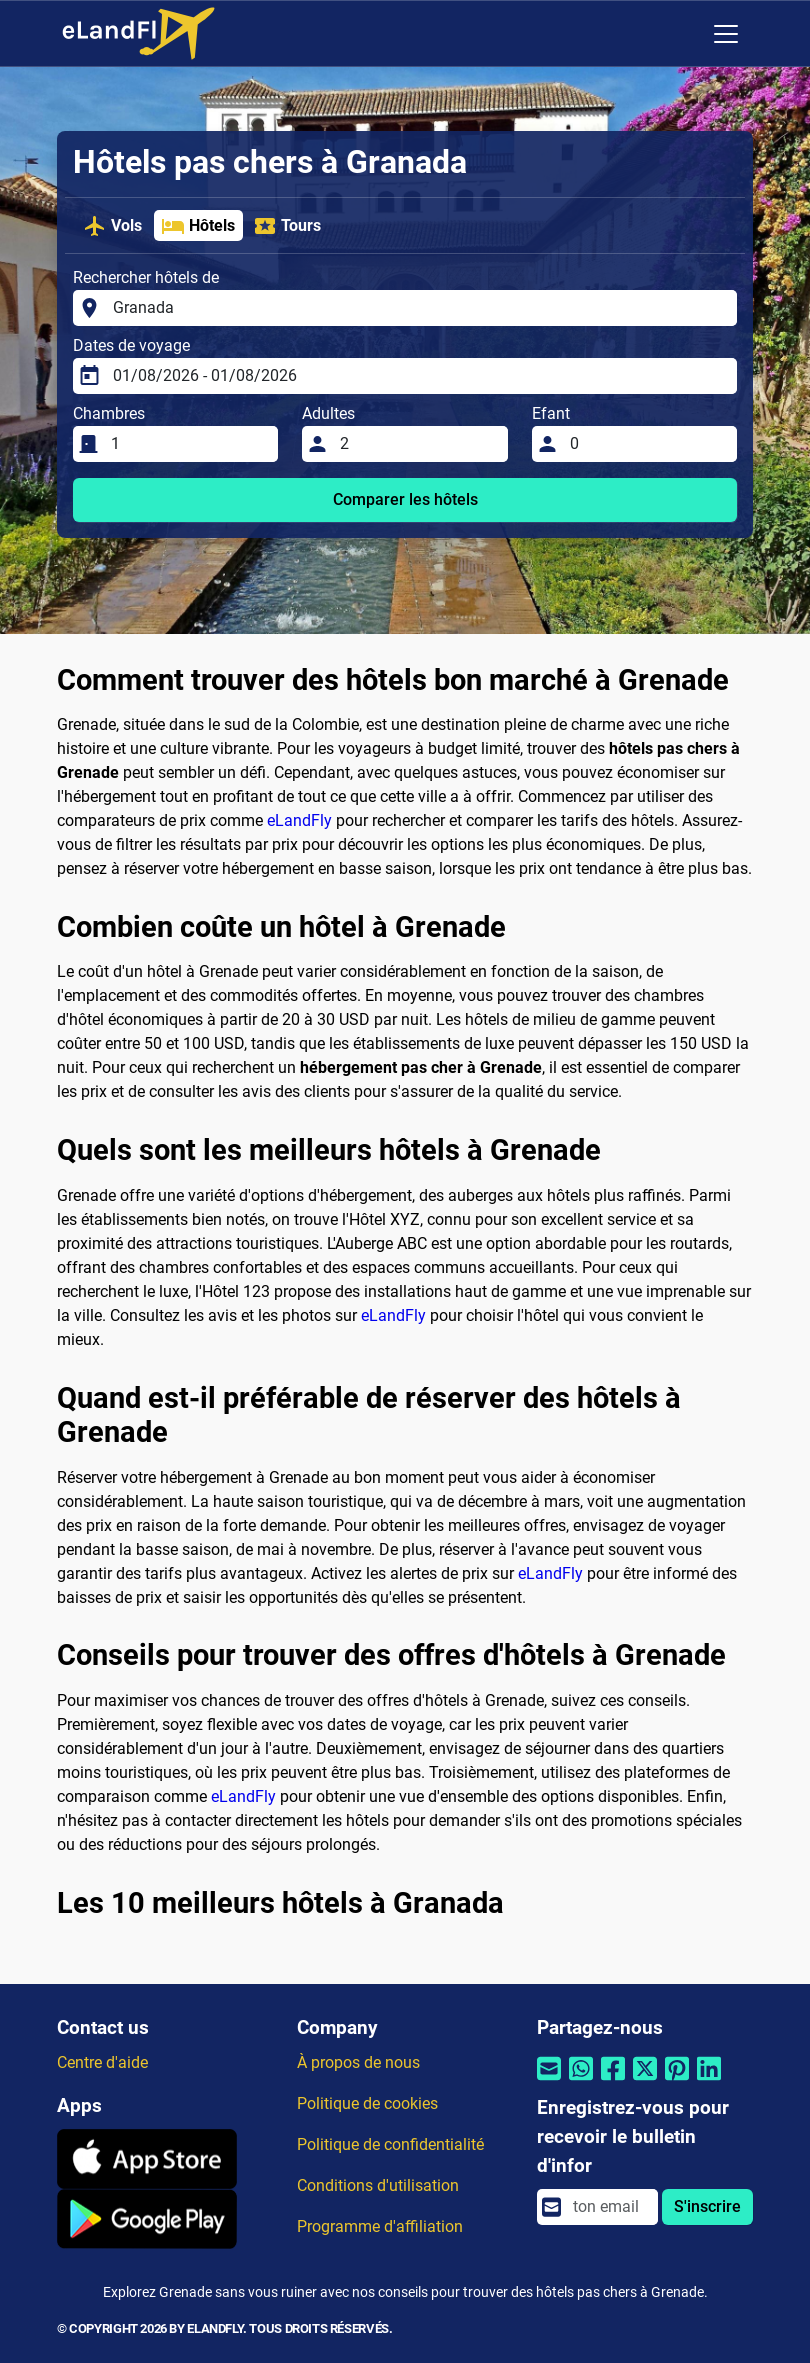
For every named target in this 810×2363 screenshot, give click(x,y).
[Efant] (647, 444)
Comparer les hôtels (405, 499)
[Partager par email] (549, 2081)
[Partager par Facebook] (613, 2081)
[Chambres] (188, 444)
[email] (609, 2207)
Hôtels (198, 226)
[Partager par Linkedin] (709, 2081)
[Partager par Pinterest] (677, 2081)
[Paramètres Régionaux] (684, 34)
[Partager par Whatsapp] (581, 2081)
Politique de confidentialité (390, 2144)
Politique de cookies (367, 2103)
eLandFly (299, 820)
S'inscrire (707, 2206)
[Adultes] (417, 444)
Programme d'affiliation (380, 2226)
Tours (287, 226)
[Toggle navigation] (726, 34)
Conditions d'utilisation (378, 2185)
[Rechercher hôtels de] (419, 308)
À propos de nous (358, 2062)
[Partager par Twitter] (645, 2081)
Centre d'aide (102, 2062)
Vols (112, 226)
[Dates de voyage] (419, 376)
